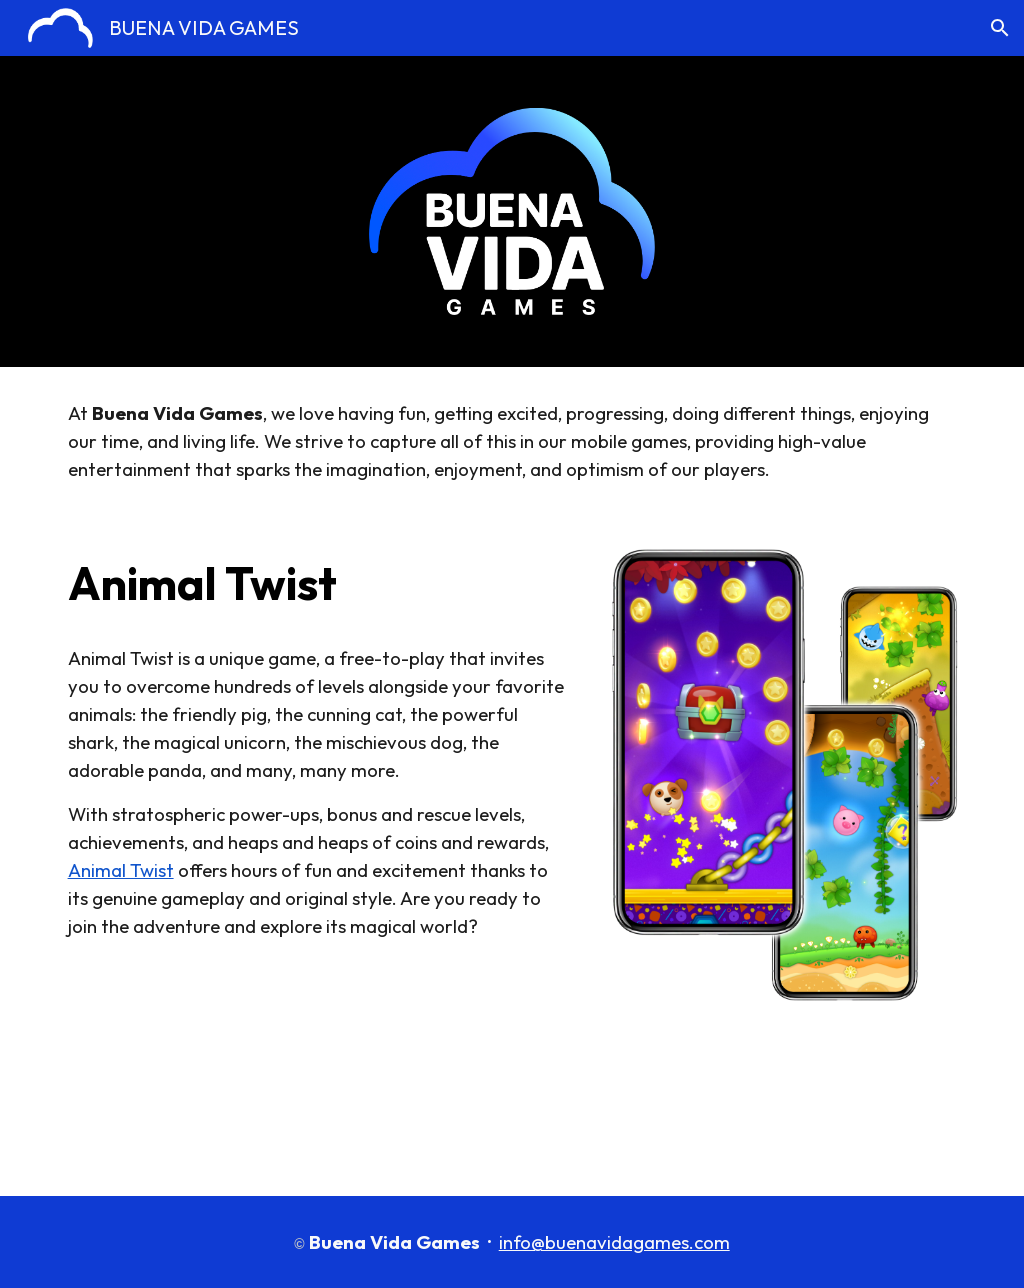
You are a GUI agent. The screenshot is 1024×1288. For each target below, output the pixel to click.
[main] (512, 441)
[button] (1000, 28)
